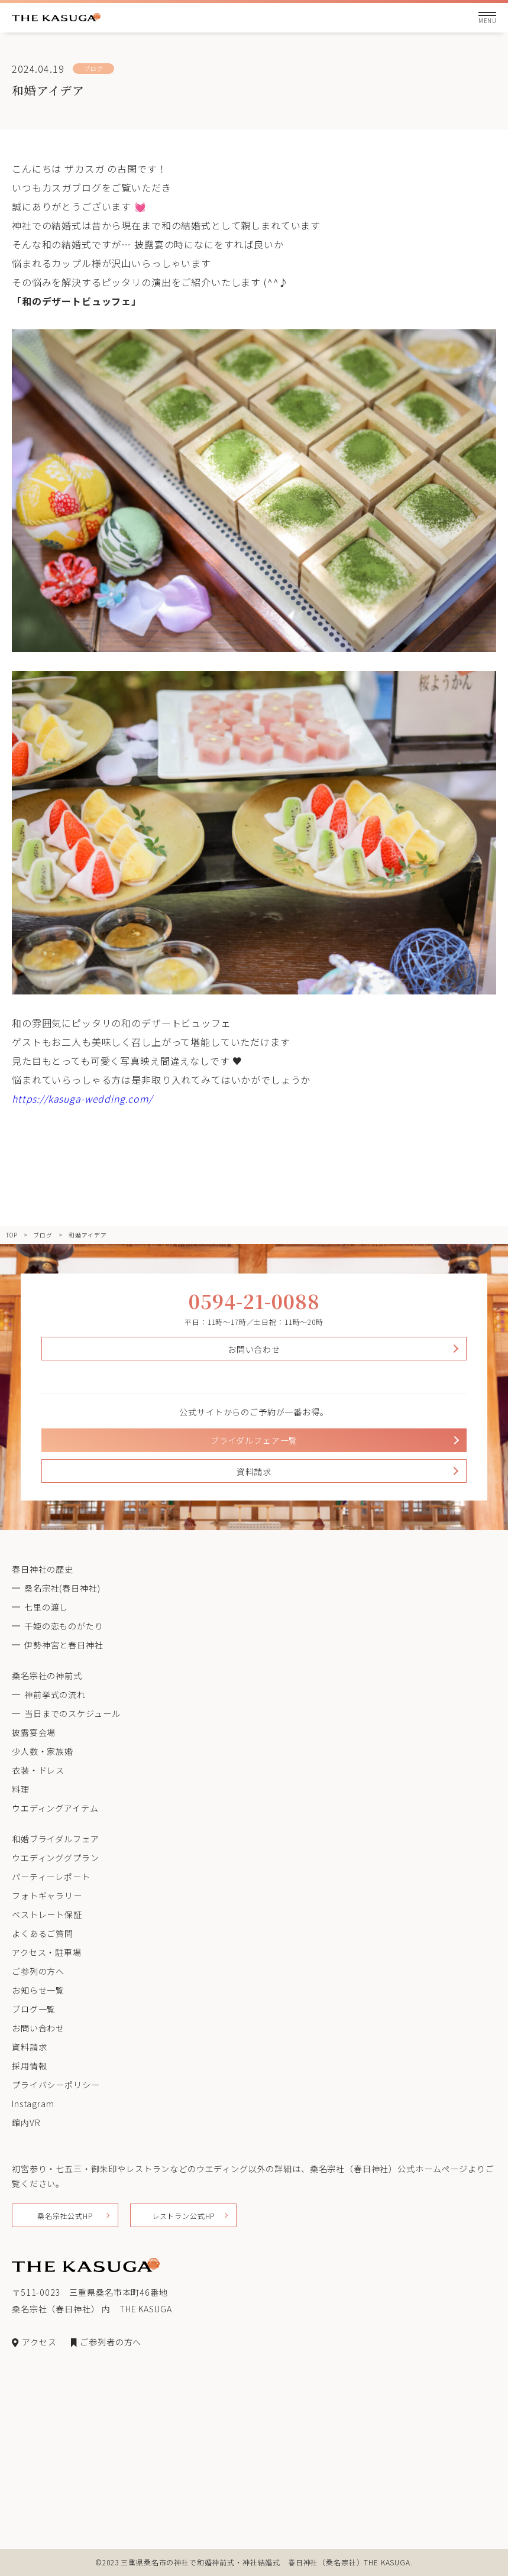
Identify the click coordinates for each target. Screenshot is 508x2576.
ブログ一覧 (34, 2009)
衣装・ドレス (38, 1770)
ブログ (43, 1234)
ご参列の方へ (38, 1971)
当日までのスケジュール (72, 1713)
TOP (12, 1234)
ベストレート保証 (47, 1914)
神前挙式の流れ (55, 1694)
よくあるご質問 (42, 1933)
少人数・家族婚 (42, 1751)
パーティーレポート (51, 1876)
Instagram (33, 2104)
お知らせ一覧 (38, 1990)
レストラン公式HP (183, 2216)
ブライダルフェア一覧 (254, 1440)
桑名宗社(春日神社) (62, 1588)
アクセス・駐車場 (47, 1952)
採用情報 (29, 2066)
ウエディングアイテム (55, 1808)
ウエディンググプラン (55, 1858)
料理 (21, 1789)
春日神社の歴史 (42, 1569)
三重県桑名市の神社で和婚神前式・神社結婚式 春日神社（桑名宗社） (242, 2562)
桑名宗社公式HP (65, 2216)
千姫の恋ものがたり (63, 1626)
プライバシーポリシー (55, 2085)
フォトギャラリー (47, 1895)
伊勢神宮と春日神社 (63, 1645)
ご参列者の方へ (106, 2342)
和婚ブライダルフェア (55, 1839)
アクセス (34, 2342)
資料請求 (254, 1471)
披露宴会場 (34, 1732)
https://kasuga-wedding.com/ (82, 1098)
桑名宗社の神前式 (47, 1675)
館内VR (26, 2122)
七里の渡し (46, 1607)
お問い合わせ (254, 1349)
